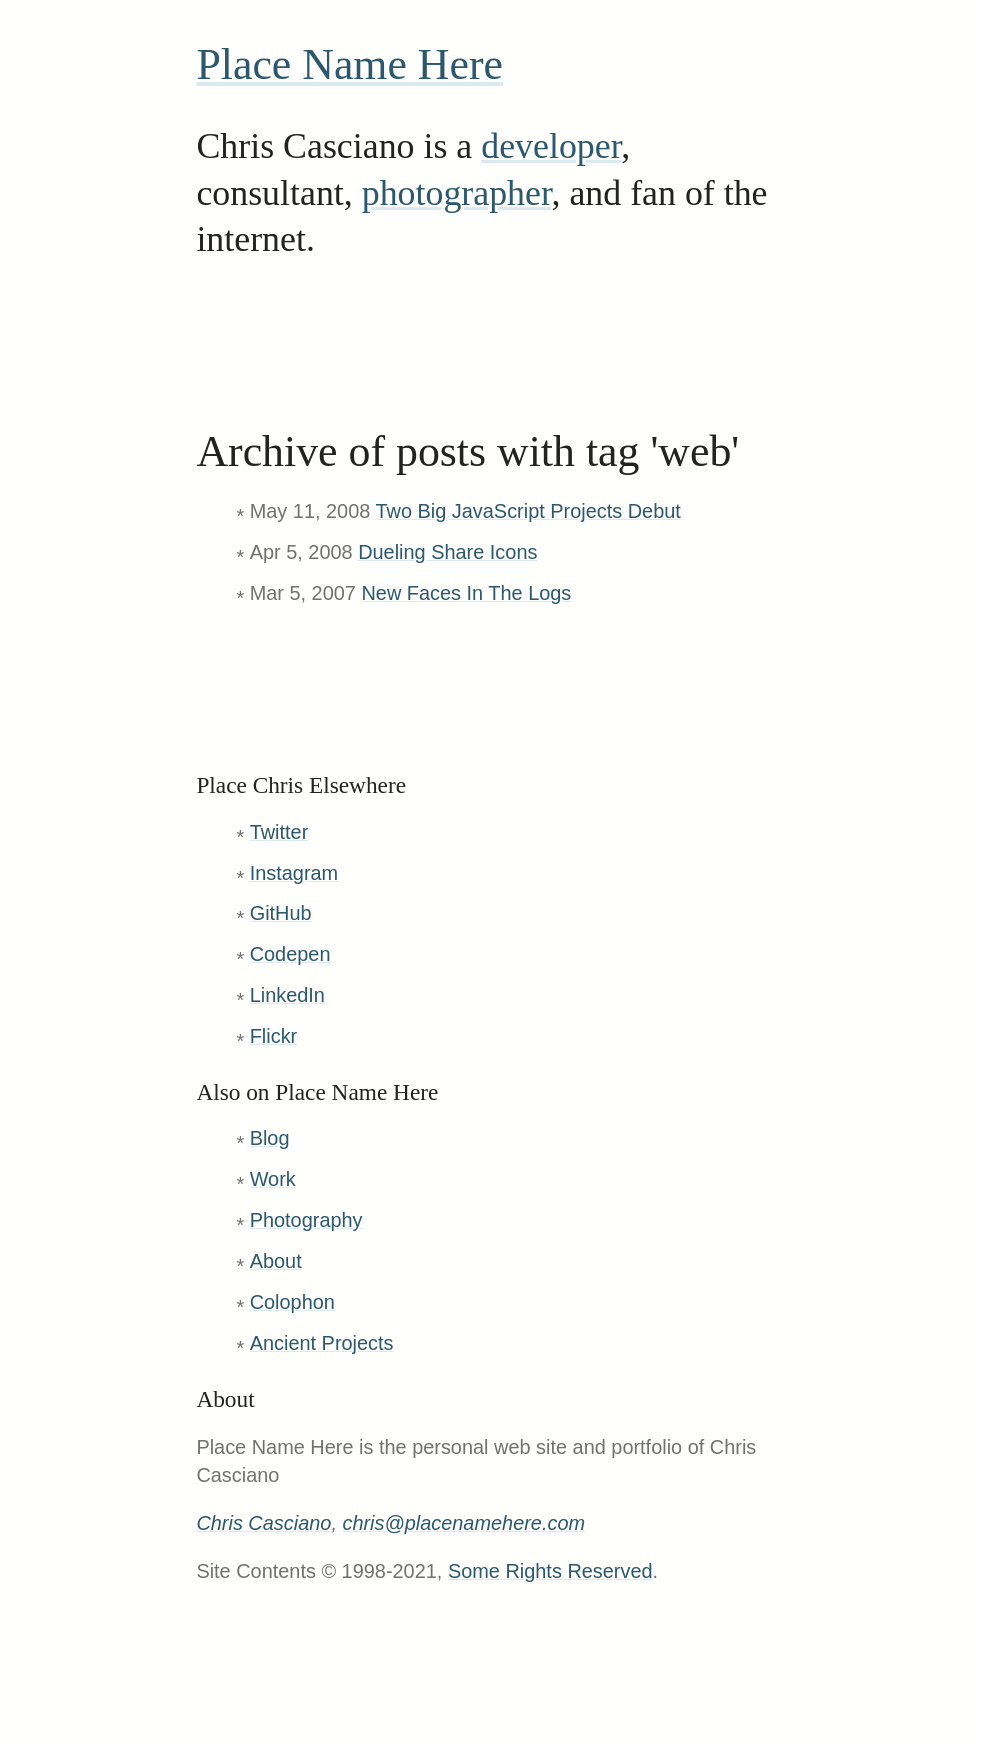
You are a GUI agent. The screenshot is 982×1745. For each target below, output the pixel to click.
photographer (457, 193)
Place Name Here (349, 64)
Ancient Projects (322, 1343)
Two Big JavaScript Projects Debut (527, 511)
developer (551, 146)
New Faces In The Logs (466, 593)
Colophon (292, 1302)
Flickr (274, 1036)
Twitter (279, 832)
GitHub (281, 913)
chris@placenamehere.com (463, 1523)
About (276, 1261)
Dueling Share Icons (447, 552)
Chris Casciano (263, 1523)
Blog (270, 1138)
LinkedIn (287, 995)
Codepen (290, 954)
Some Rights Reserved (550, 1571)
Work (273, 1179)
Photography (306, 1220)
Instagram (294, 873)
